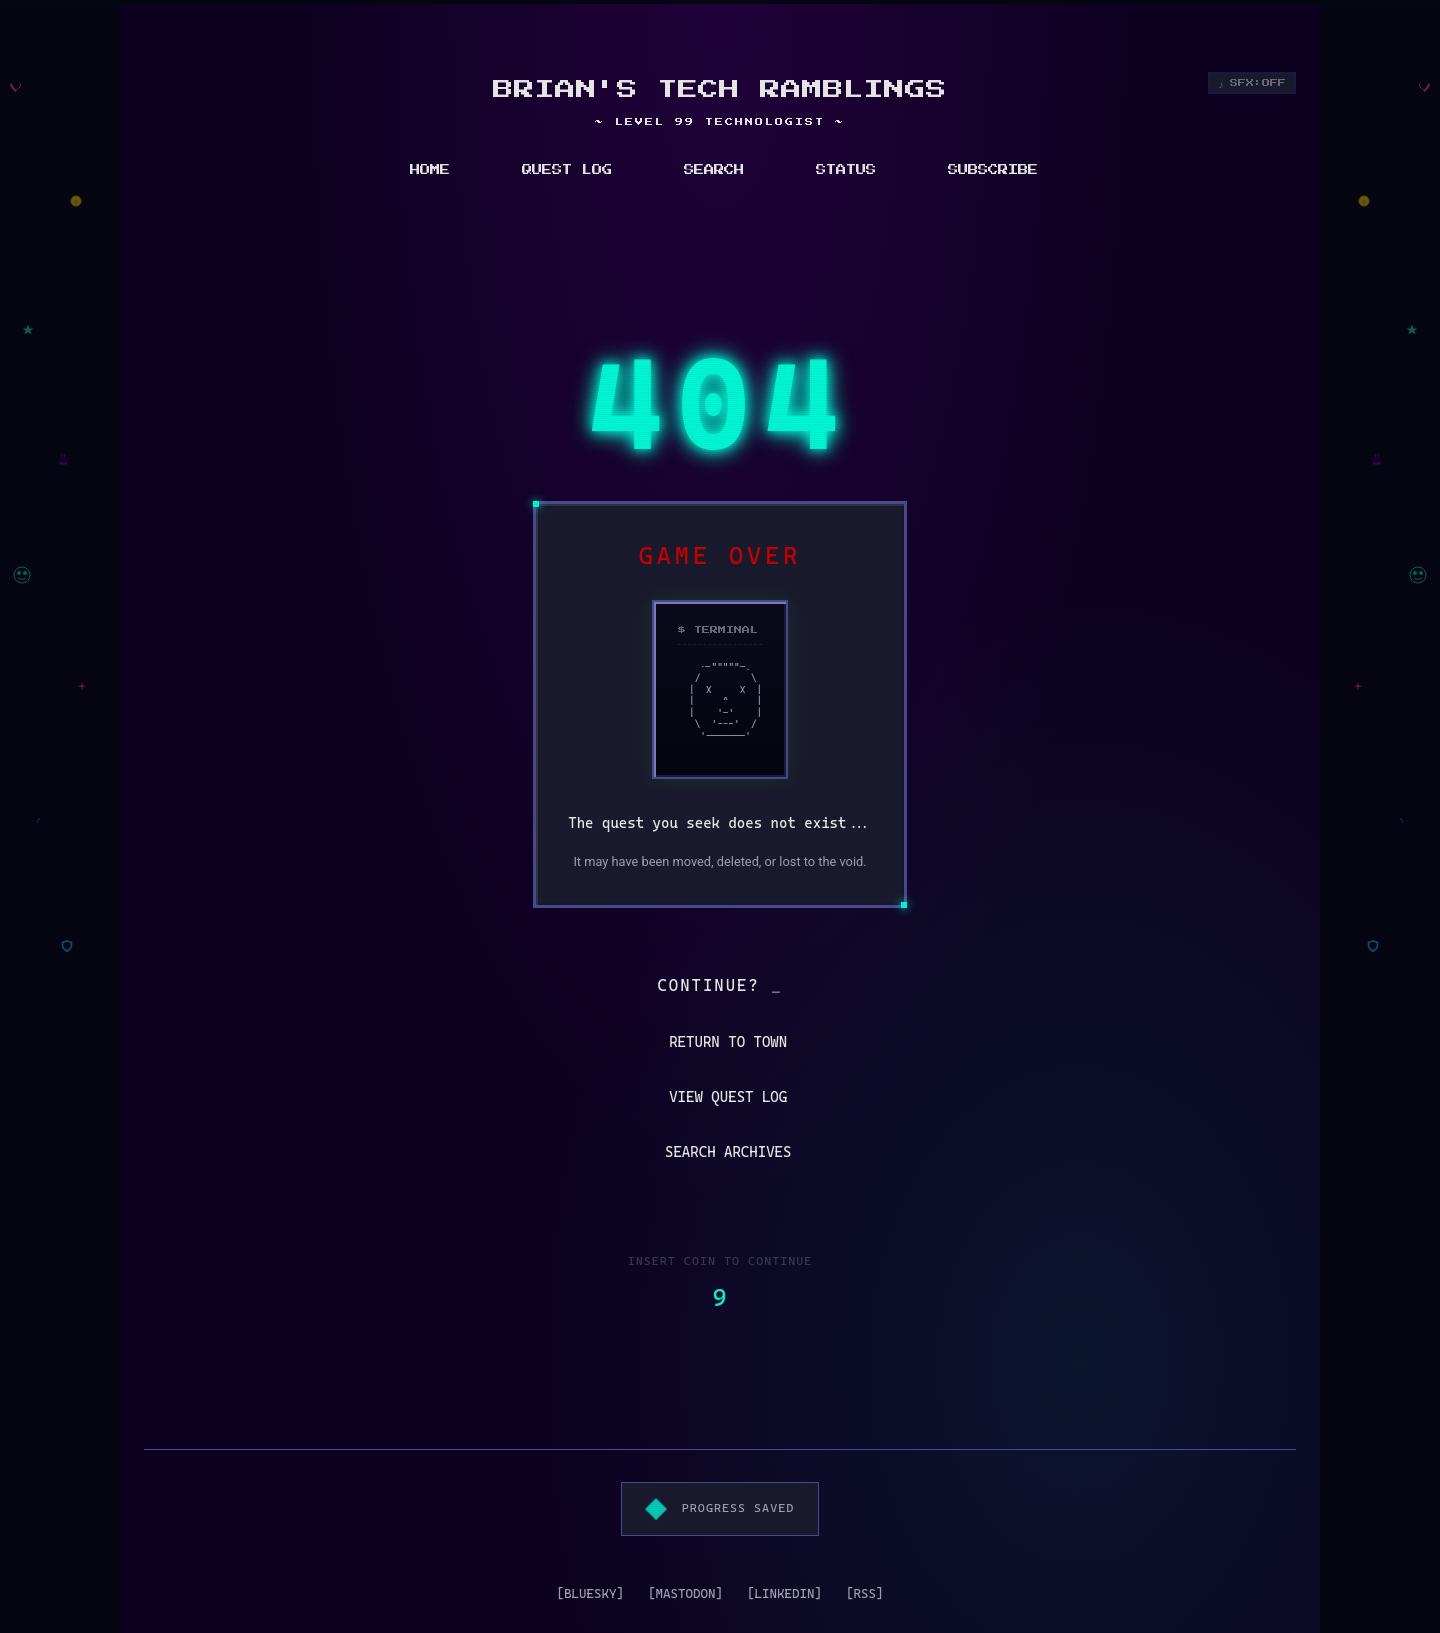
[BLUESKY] (590, 1593)
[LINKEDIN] (784, 1593)
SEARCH (714, 170)
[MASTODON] (685, 1593)
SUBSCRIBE (993, 170)
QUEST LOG (567, 170)
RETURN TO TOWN (716, 1042)
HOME (430, 170)
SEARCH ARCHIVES (716, 1152)
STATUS (846, 170)
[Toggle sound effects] (1252, 83)
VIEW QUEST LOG (716, 1097)
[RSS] (865, 1593)
